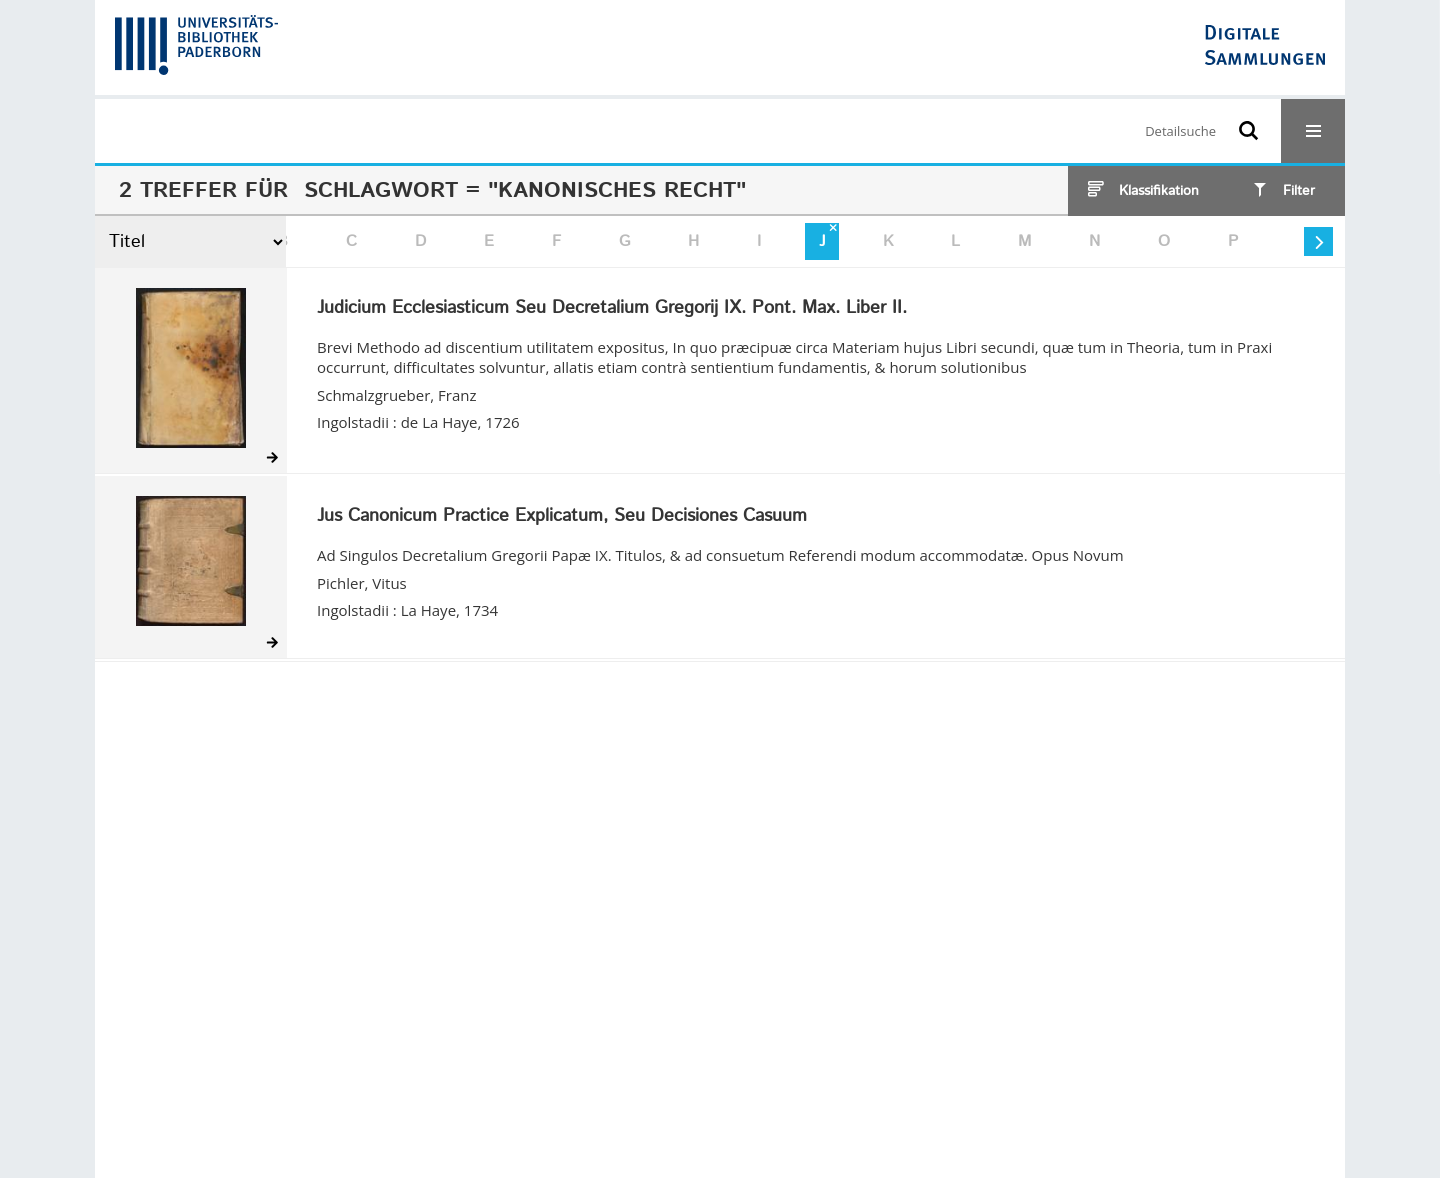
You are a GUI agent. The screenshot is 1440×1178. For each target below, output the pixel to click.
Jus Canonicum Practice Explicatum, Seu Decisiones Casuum (562, 517)
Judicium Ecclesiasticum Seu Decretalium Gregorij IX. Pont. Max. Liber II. (612, 309)
